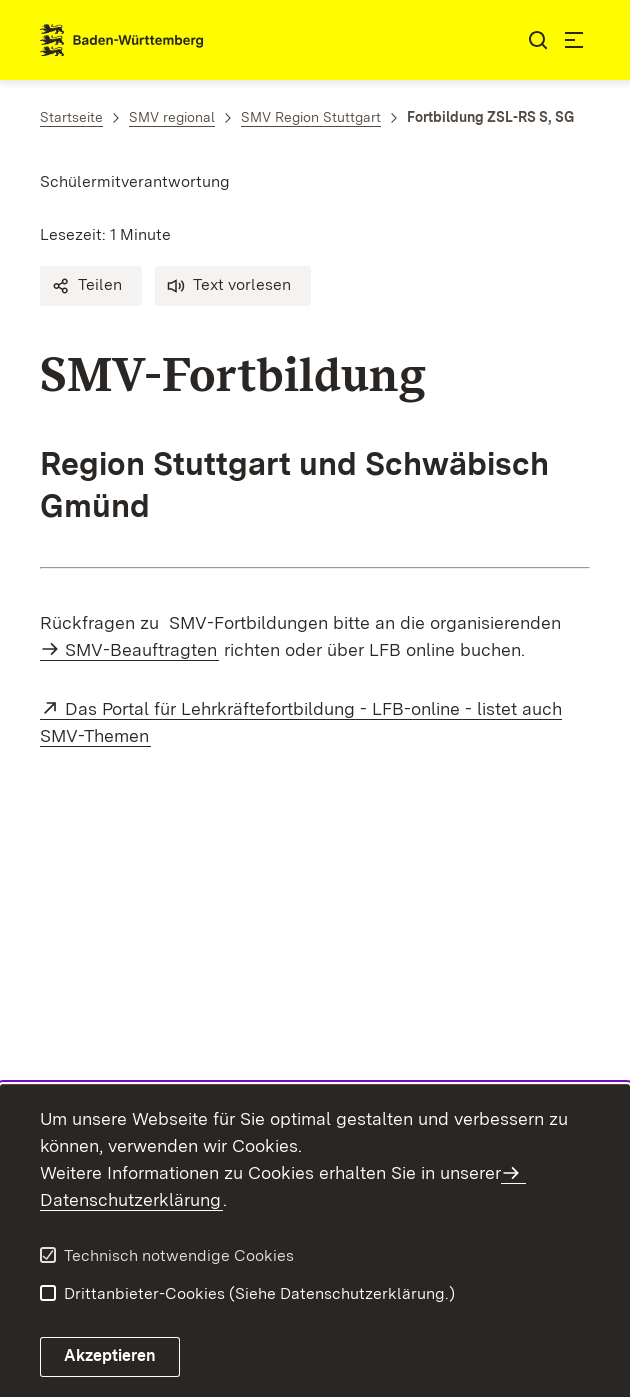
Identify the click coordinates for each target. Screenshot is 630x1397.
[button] (91, 286)
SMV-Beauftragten (141, 649)
